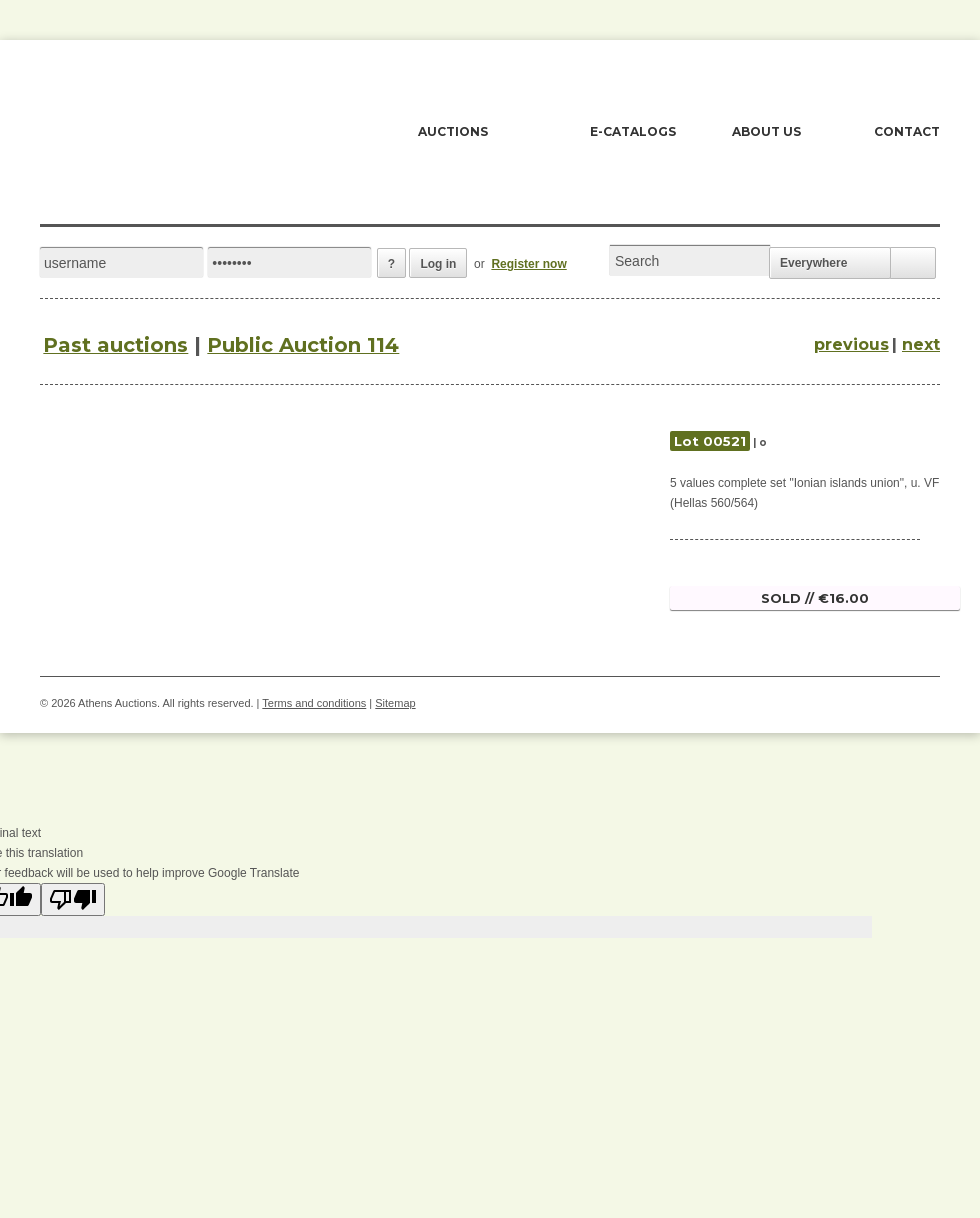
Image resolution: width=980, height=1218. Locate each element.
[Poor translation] (73, 899)
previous (851, 344)
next (921, 344)
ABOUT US (766, 131)
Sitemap (395, 703)
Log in (438, 264)
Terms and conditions (314, 703)
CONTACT (907, 131)
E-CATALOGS (633, 131)
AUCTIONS (453, 131)
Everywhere (813, 263)
